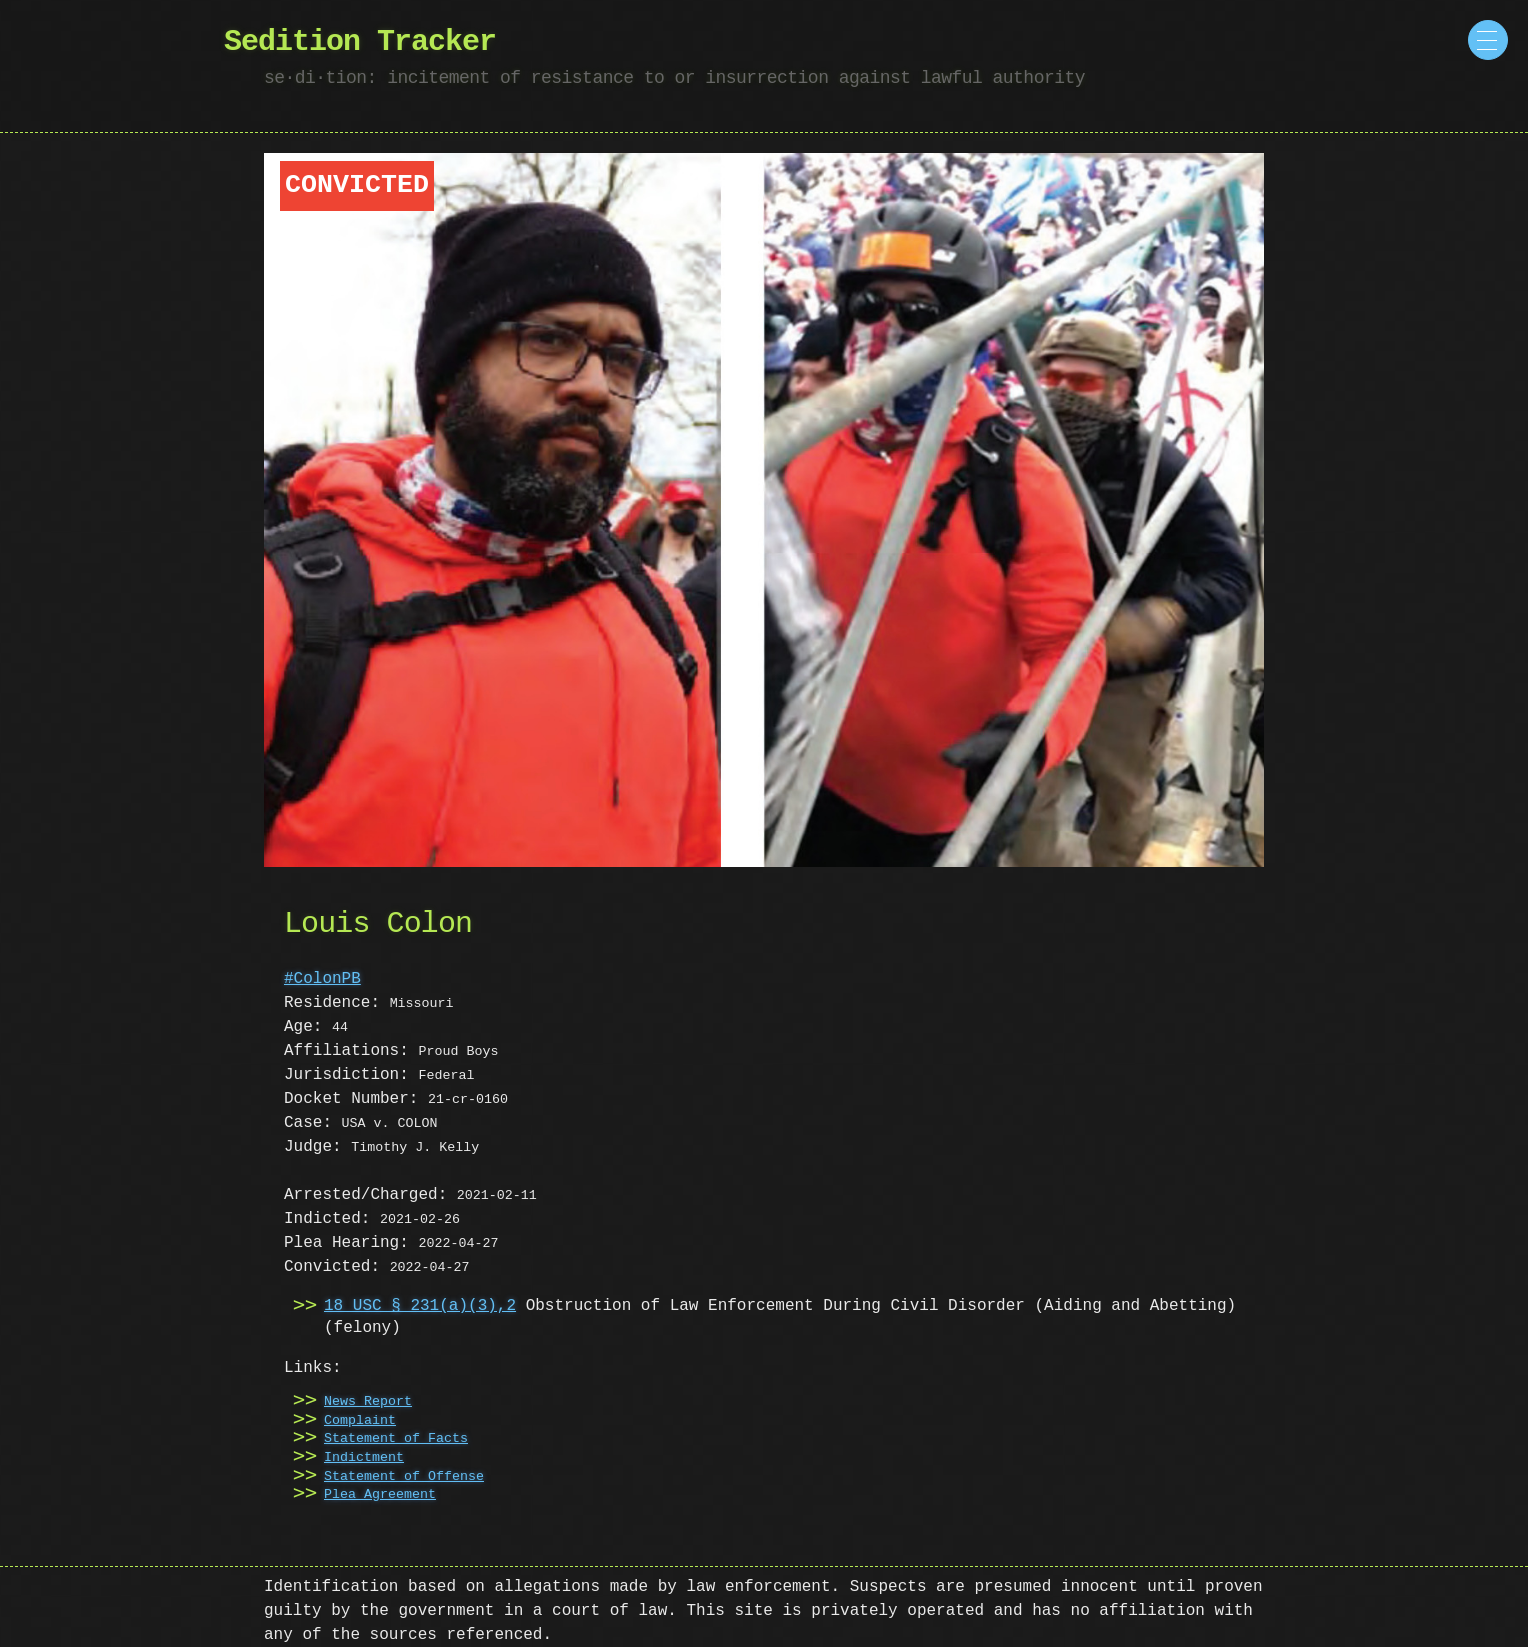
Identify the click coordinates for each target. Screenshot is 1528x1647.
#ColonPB (322, 979)
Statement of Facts (396, 1439)
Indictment (364, 1458)
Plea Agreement (380, 1495)
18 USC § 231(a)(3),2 (420, 1306)
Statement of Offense (404, 1477)
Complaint (360, 1421)
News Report (368, 1402)
